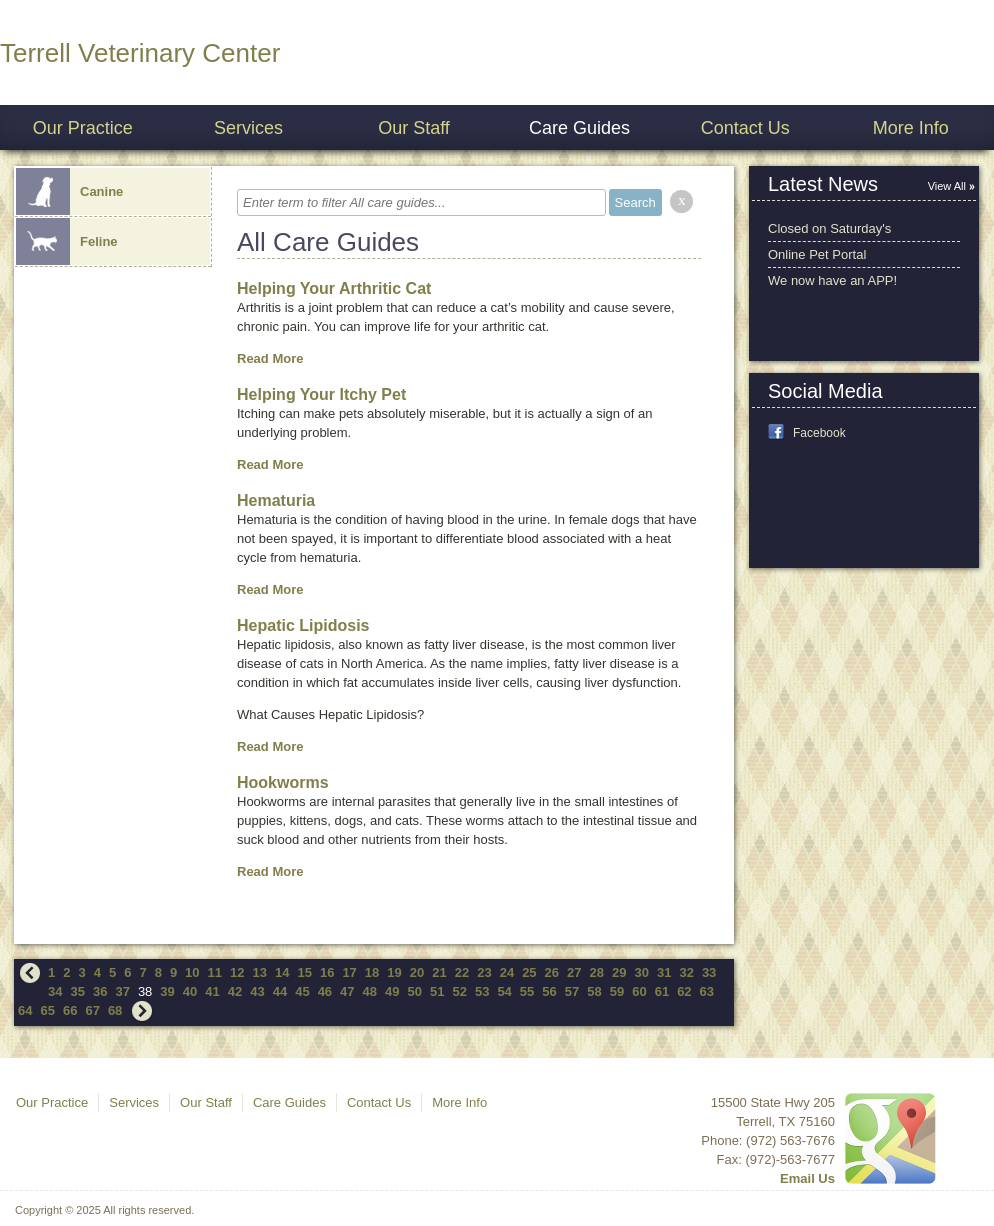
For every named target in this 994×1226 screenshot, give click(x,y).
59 (617, 991)
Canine (69, 191)
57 (572, 991)
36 (100, 991)
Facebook (819, 433)
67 (92, 1010)
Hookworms (283, 782)
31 (664, 972)
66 (70, 1010)
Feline (67, 241)
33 (709, 972)
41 (212, 991)
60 (639, 991)
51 (437, 991)
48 (370, 991)
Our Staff (414, 128)
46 (325, 991)
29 (619, 972)
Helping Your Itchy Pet (321, 394)
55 (527, 991)
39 (167, 991)
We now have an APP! (832, 280)
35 (77, 991)
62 (684, 991)
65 (47, 1010)
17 (349, 972)
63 (707, 991)
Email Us (807, 1178)
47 (347, 991)
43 (257, 991)
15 (304, 972)
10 (192, 972)
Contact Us (745, 128)
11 (215, 972)
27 (574, 972)
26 (552, 972)
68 (115, 1010)
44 (280, 991)
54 (504, 991)
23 (484, 972)
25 (529, 972)
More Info (911, 128)
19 (394, 972)
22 (462, 972)
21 (439, 972)
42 (235, 991)
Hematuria (276, 500)
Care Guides (579, 128)
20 (417, 972)
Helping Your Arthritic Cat (334, 288)
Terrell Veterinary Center (140, 53)
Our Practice (83, 128)
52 (459, 991)
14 (282, 972)
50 (415, 991)
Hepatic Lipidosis (303, 625)
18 (372, 972)
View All (947, 186)
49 (392, 991)
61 (662, 991)
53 (482, 991)
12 (237, 972)
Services (248, 128)
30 (641, 972)
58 (594, 991)
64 (25, 1010)
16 (327, 972)
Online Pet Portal (817, 254)
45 (302, 991)
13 (260, 972)
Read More (270, 358)
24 (507, 972)
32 (686, 972)
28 (597, 972)
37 (122, 991)
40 (190, 991)
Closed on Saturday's (829, 228)
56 (549, 991)
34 (55, 991)
